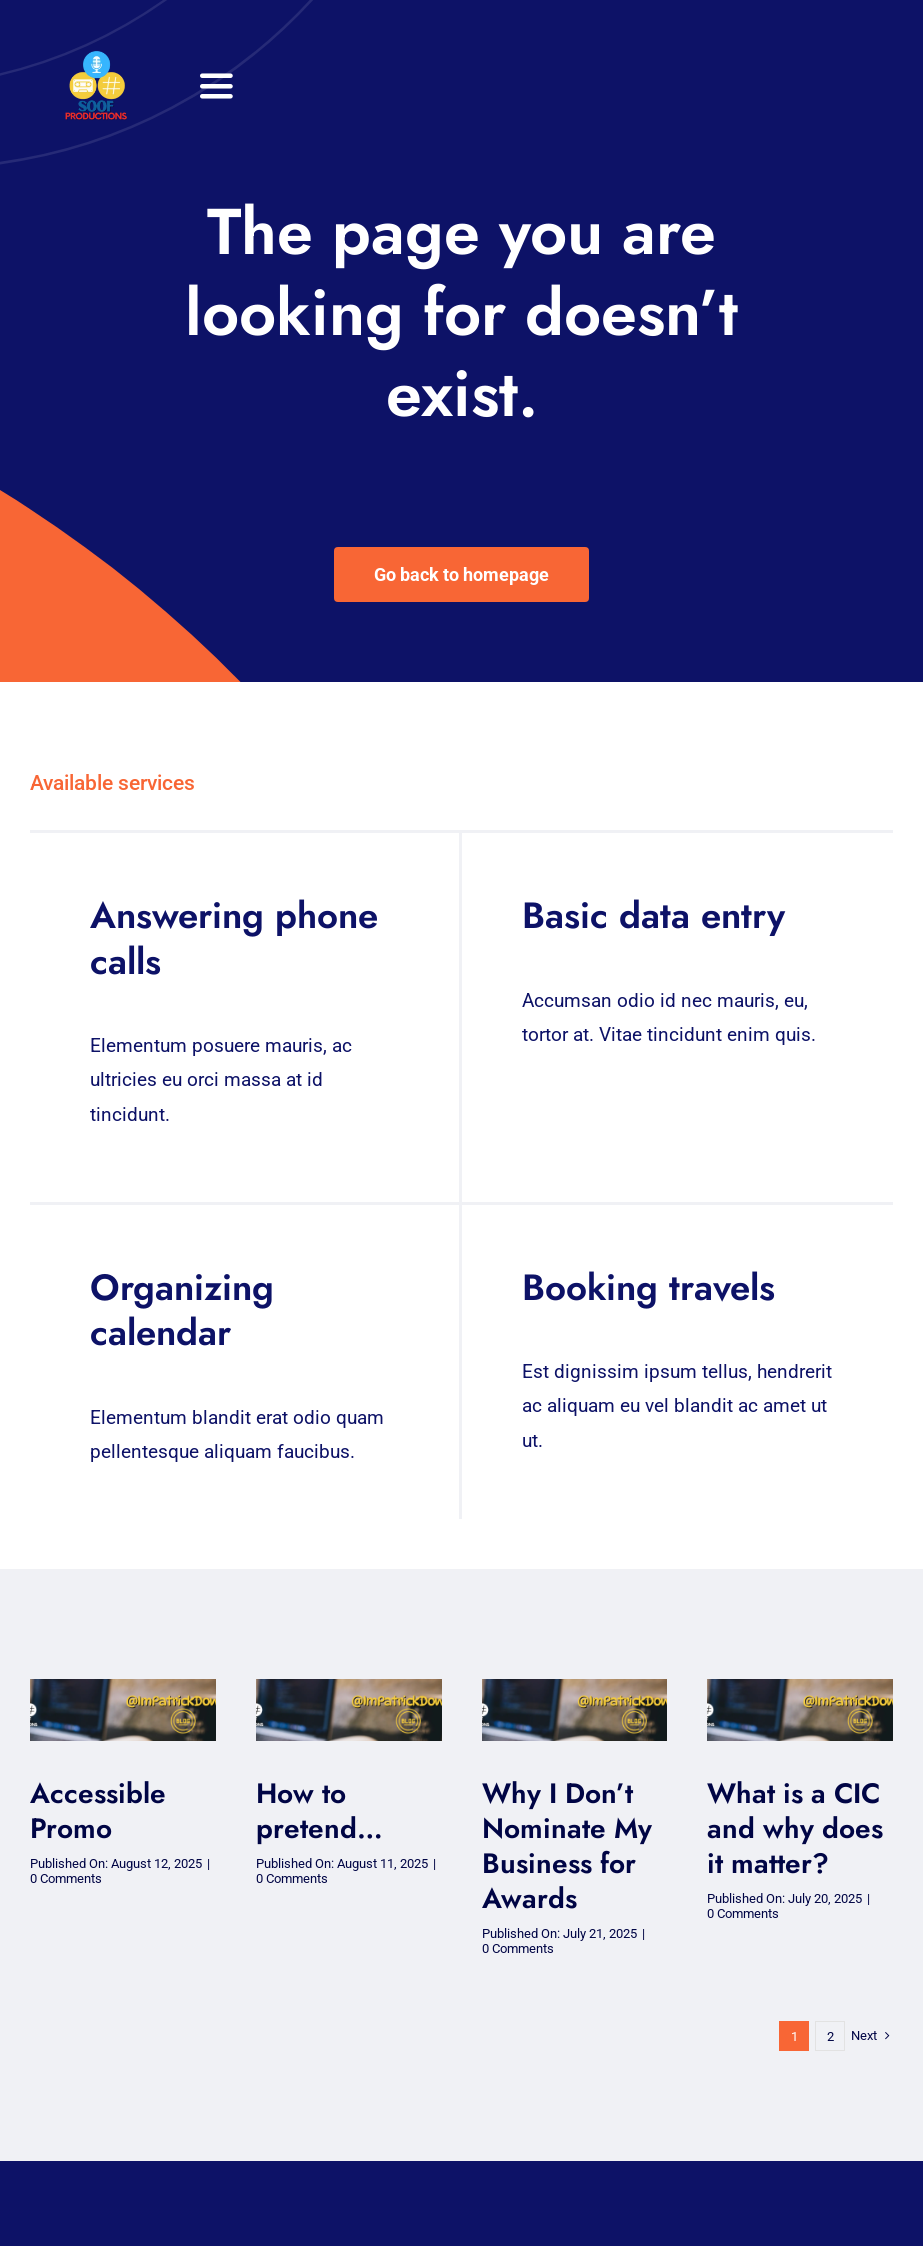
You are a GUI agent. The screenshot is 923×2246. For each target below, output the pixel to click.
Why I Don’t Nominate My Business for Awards (567, 1846)
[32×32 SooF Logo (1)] (96, 59)
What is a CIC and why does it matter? (795, 1828)
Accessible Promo (98, 1811)
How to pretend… (319, 1811)
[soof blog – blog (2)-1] (123, 1688)
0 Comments (66, 1878)
